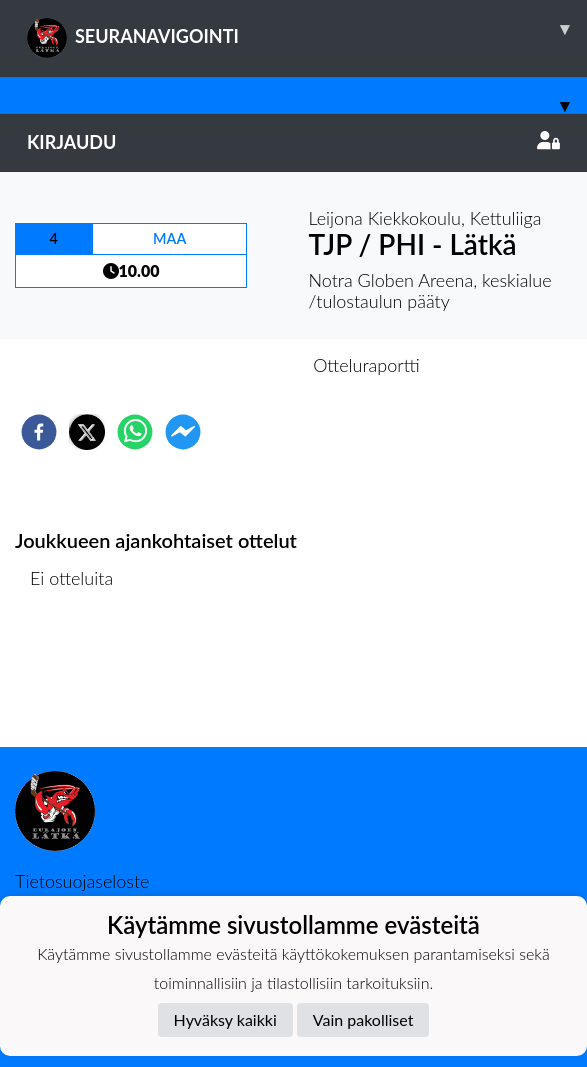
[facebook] (39, 432)
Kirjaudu (293, 142)
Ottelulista (79, 679)
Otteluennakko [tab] (224, 365)
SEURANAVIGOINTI (307, 29)
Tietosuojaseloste (82, 881)
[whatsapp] (135, 432)
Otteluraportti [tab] (366, 365)
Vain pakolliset (363, 1019)
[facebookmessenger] (183, 432)
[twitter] (87, 432)
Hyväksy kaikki (225, 1019)
